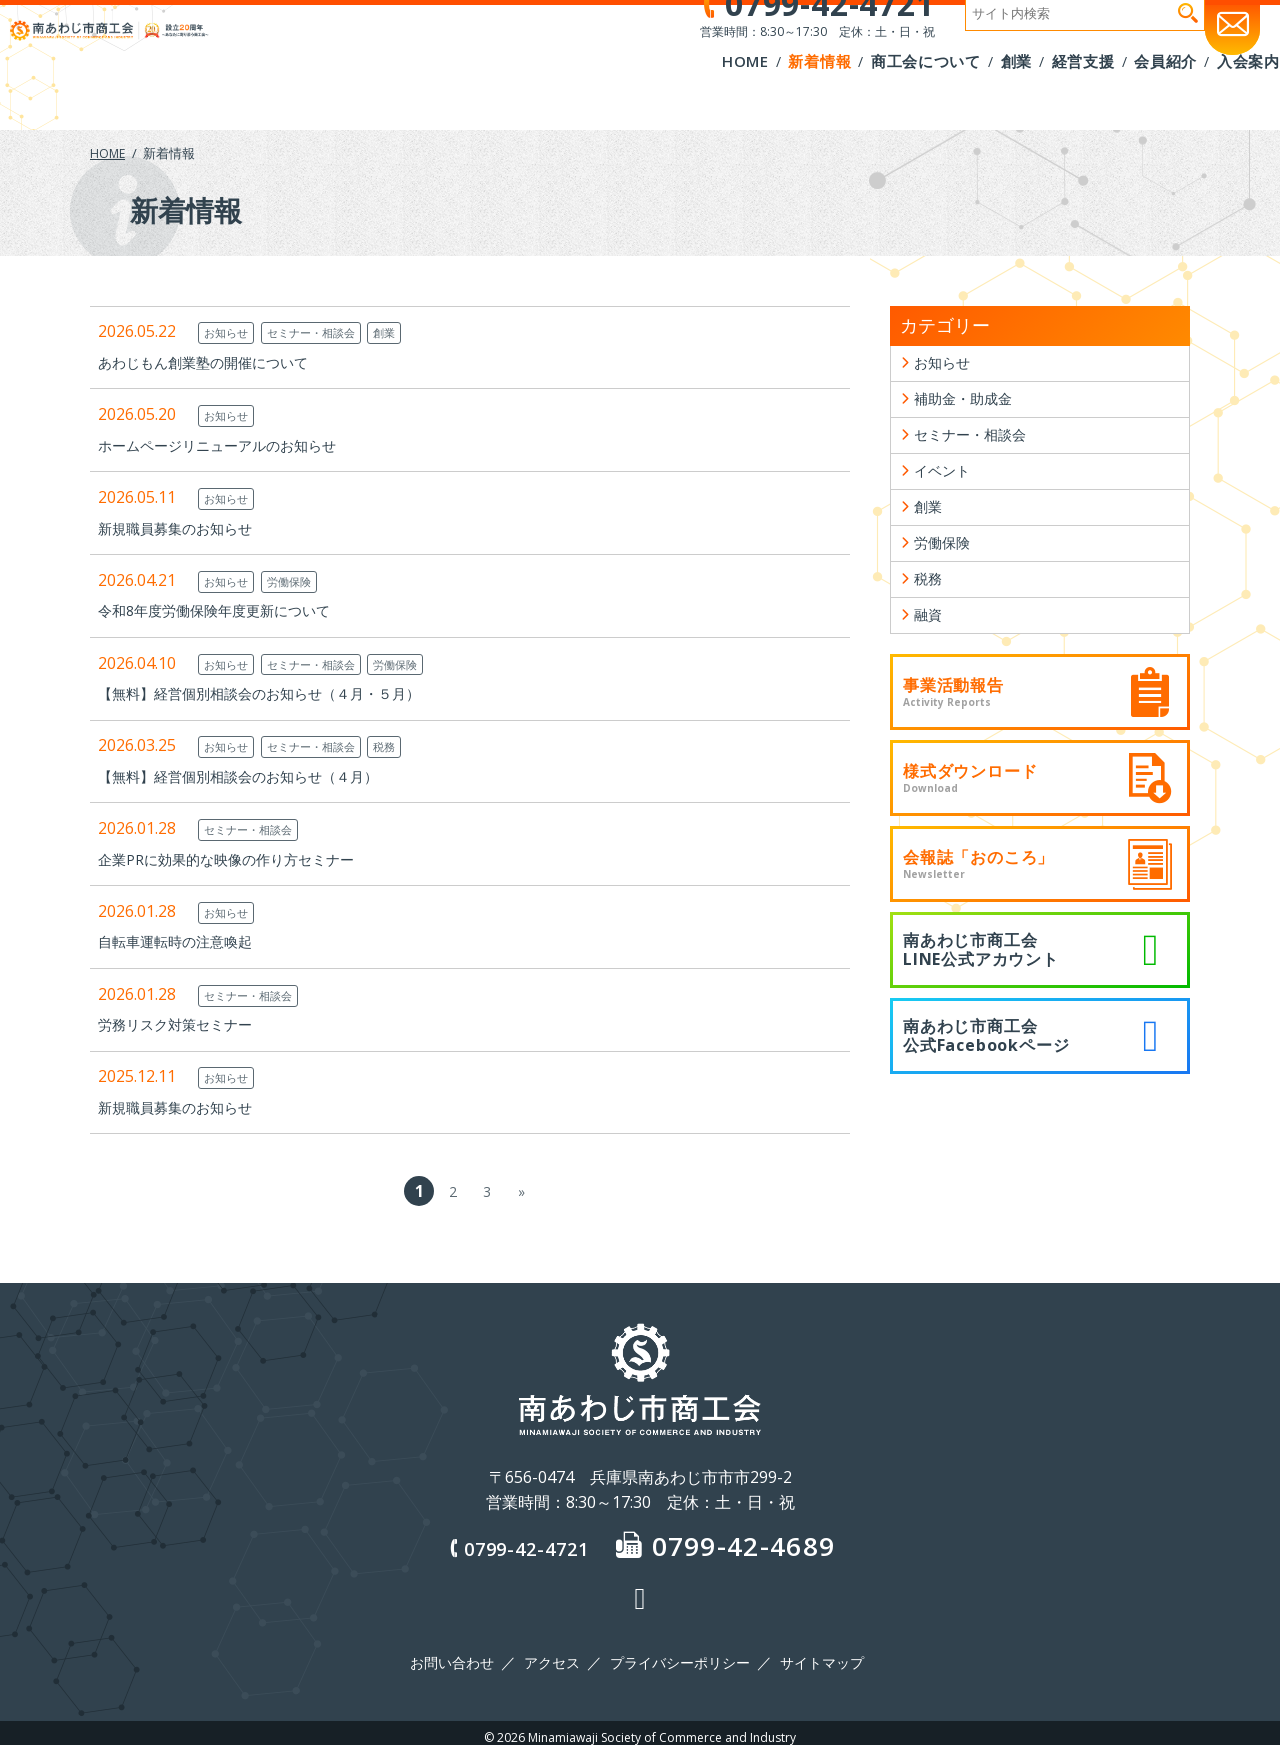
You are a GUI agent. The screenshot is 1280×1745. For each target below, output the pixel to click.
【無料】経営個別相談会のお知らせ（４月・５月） (282, 693)
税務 (412, 746)
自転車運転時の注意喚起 (186, 941)
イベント (946, 488)
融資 (930, 652)
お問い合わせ (460, 1658)
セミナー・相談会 (328, 332)
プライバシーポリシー (678, 1658)
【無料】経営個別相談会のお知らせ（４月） (258, 776)
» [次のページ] (521, 1191)
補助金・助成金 (970, 406)
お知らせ (230, 332)
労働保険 (302, 581)
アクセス (555, 1658)
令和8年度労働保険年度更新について (230, 610)
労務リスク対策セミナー (186, 1024)
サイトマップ (815, 1658)
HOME (108, 153)
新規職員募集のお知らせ (186, 528)
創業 (412, 332)
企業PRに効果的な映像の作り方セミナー (244, 859)
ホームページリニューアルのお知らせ (234, 445)
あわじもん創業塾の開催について (218, 362)
